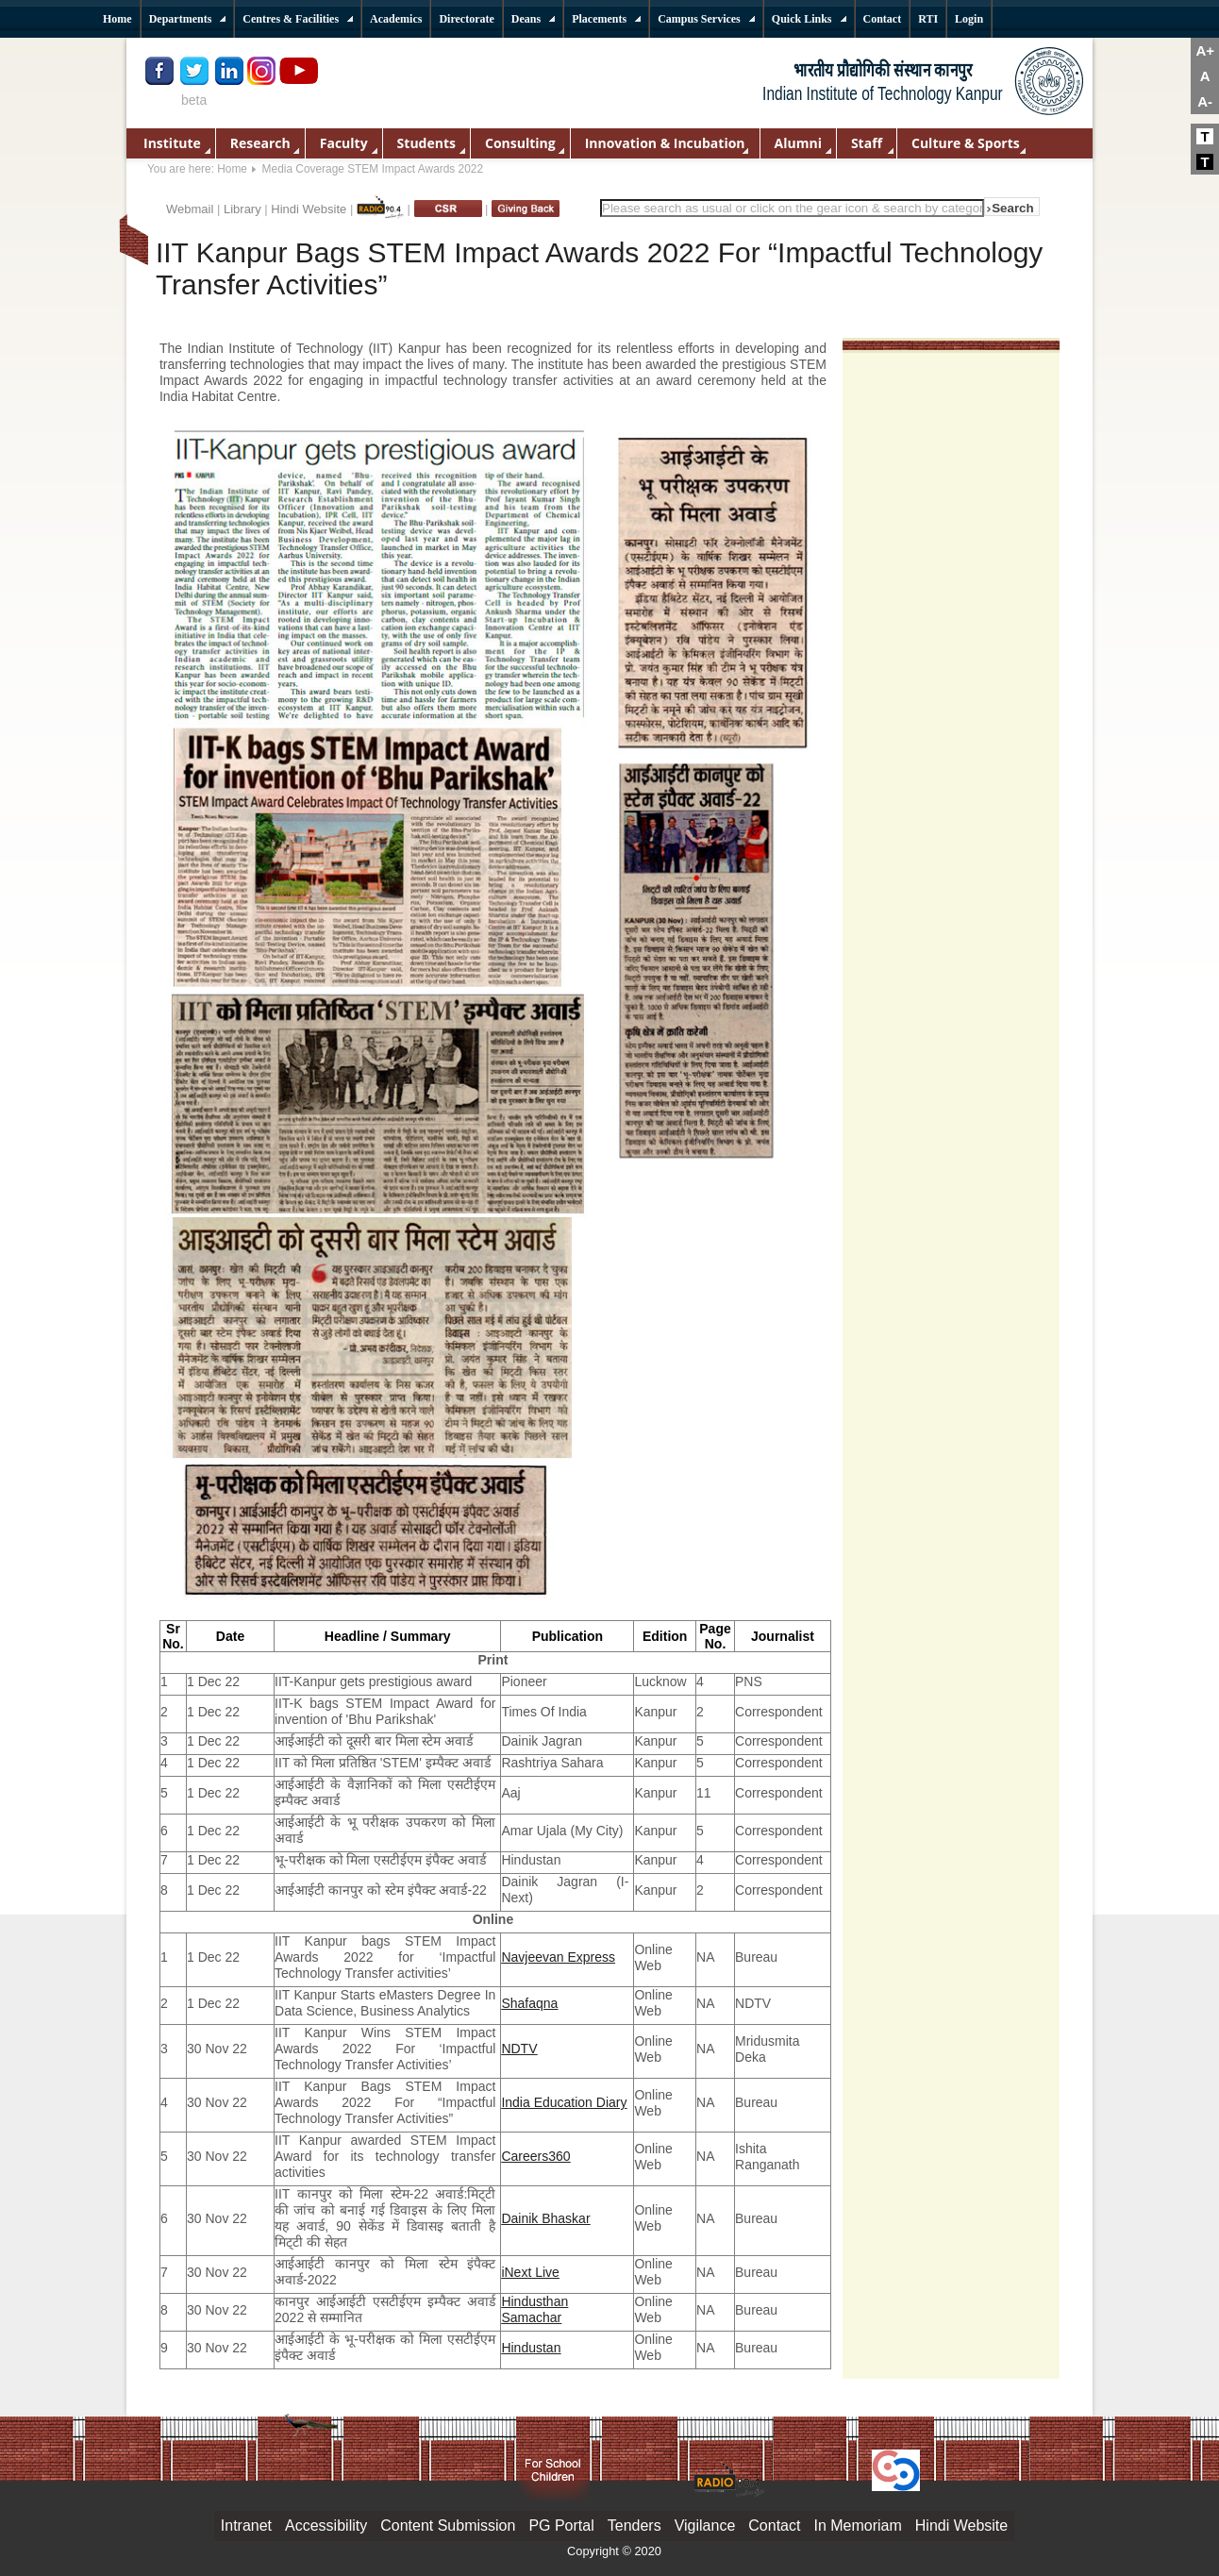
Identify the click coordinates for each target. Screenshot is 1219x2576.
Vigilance (705, 2525)
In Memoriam (857, 2525)
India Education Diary (563, 2102)
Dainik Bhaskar (545, 2218)
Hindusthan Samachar (534, 2309)
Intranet (246, 2525)
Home (232, 169)
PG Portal (560, 2525)
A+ (1204, 50)
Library (242, 209)
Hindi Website (308, 209)
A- (1204, 101)
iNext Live (530, 2272)
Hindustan (530, 2347)
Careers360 (535, 2156)
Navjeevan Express (558, 1957)
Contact (774, 2525)
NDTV (519, 2048)
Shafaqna (529, 2003)
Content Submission (447, 2525)
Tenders (634, 2525)
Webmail (189, 209)
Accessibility (326, 2525)
